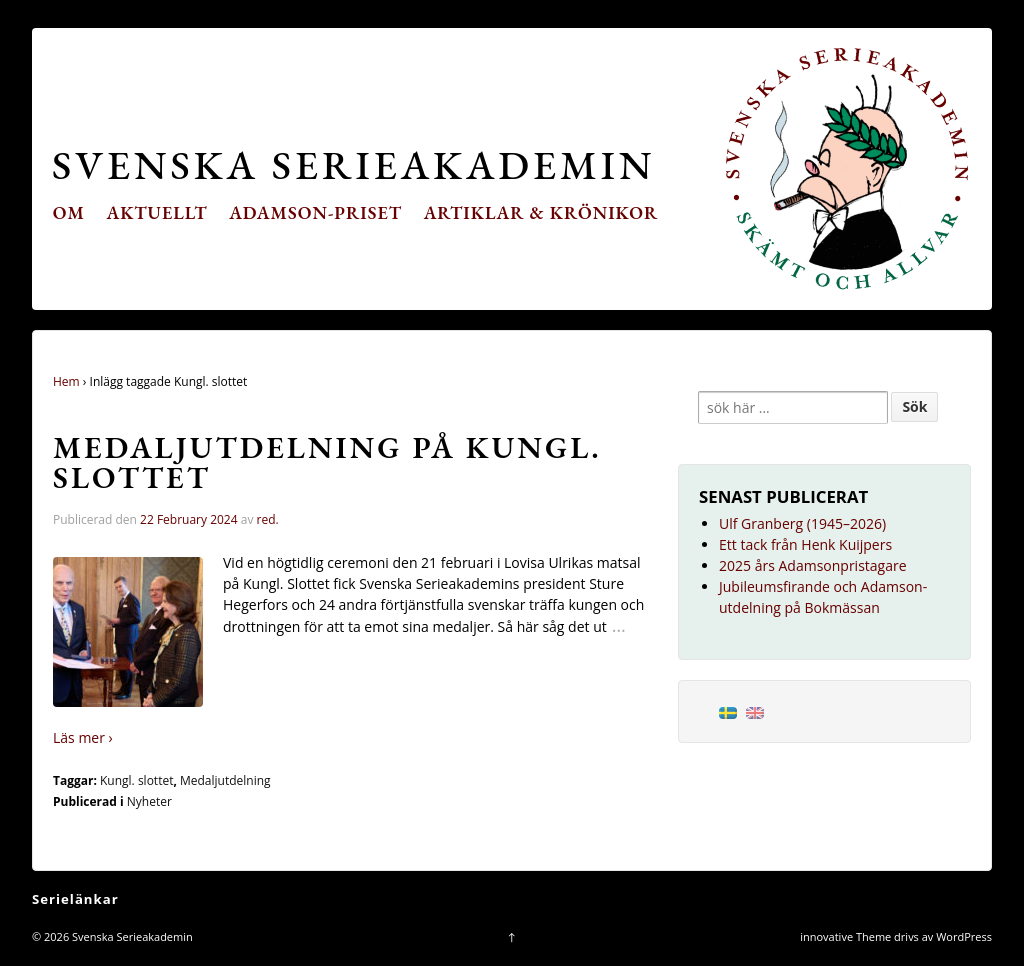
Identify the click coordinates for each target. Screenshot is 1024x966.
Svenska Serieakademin (353, 164)
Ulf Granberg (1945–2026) (802, 523)
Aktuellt (157, 212)
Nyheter (149, 801)
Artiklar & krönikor (541, 212)
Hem (66, 381)
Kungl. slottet (136, 780)
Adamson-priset (315, 212)
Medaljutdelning (225, 780)
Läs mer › (83, 737)
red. (268, 519)
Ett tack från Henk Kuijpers (805, 544)
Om (69, 212)
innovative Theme (845, 936)
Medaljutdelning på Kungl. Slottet (327, 462)
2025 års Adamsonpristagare (813, 565)
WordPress (964, 936)
